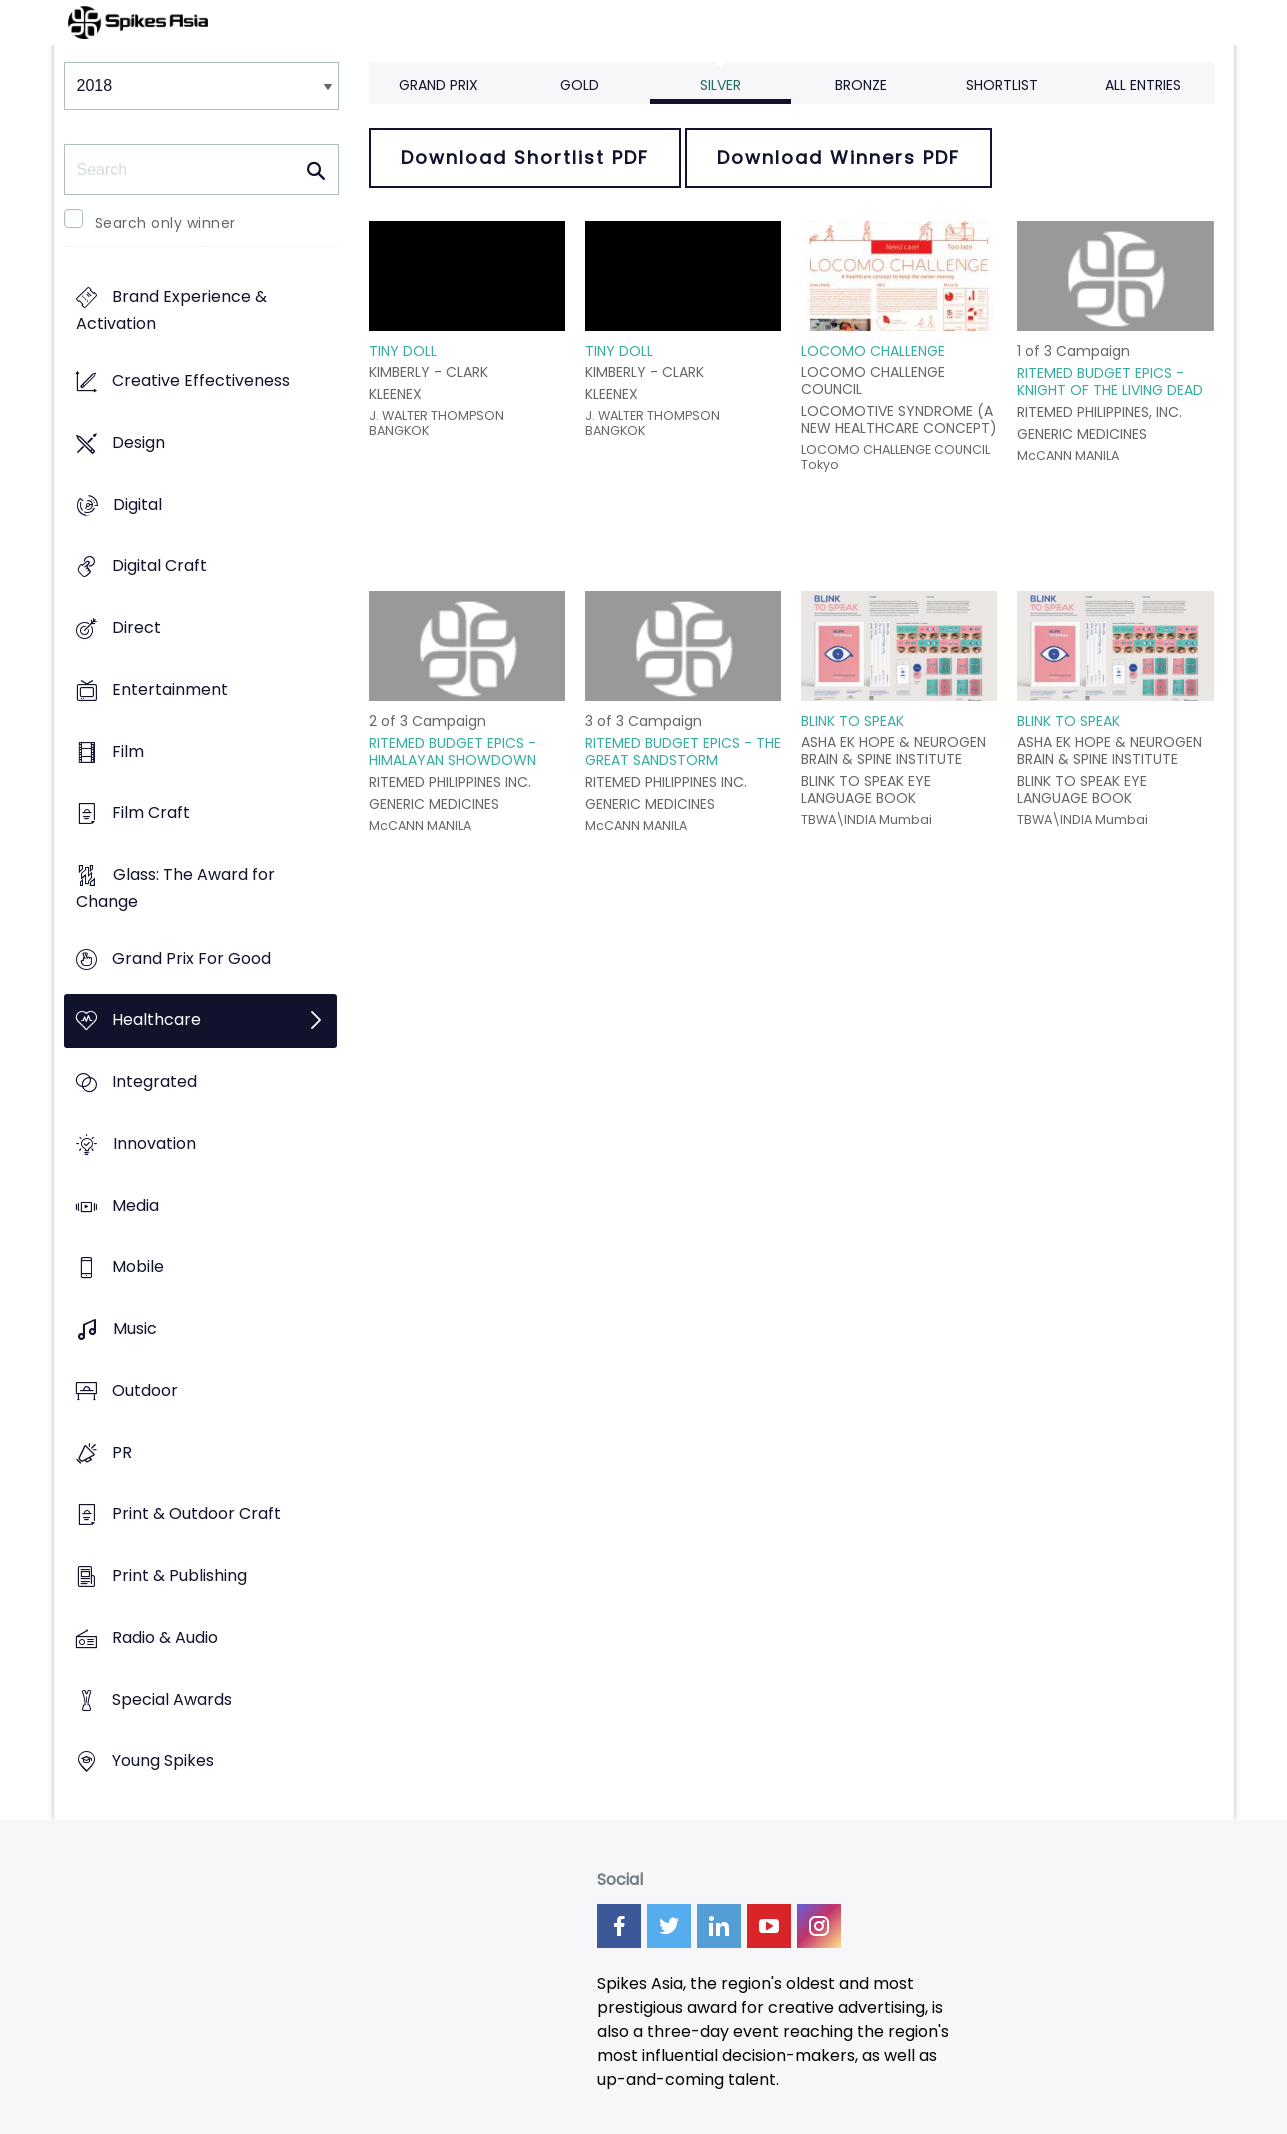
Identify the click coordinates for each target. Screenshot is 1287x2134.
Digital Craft (159, 566)
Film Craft (151, 813)
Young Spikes (163, 1761)
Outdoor (145, 1390)
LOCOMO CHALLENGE (873, 351)
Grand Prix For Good (191, 958)
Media (135, 1205)
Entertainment (170, 689)
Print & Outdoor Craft (196, 1514)
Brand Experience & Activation (171, 311)
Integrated (154, 1082)
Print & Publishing (179, 1575)
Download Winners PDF (838, 157)
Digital (137, 504)
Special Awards (172, 1699)
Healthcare (156, 1020)
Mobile (138, 1267)
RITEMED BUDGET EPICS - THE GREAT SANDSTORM (683, 751)
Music (135, 1329)
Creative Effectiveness (201, 381)
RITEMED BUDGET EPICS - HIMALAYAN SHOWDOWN (452, 751)
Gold (579, 85)
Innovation (154, 1143)
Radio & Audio (165, 1637)
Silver (720, 85)
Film (128, 751)
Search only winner (165, 223)
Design (138, 442)
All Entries (1143, 85)
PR (122, 1452)
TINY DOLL (403, 351)
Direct (136, 627)
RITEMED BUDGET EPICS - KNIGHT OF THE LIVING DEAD (1110, 381)
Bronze (861, 85)
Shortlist (1002, 85)
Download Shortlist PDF (525, 157)
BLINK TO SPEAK (852, 721)
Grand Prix (438, 85)
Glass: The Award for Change (175, 888)
